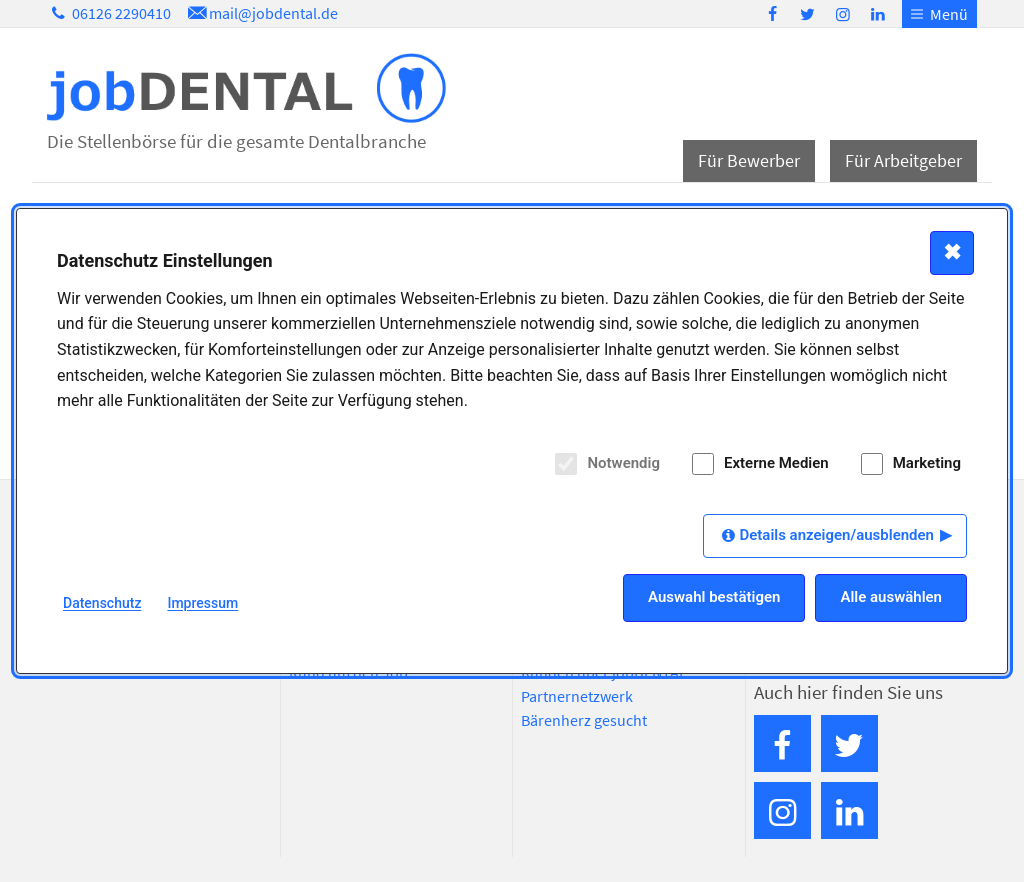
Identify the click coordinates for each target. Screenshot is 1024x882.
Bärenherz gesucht (584, 720)
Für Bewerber (749, 160)
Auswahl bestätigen (714, 597)
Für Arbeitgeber (903, 160)
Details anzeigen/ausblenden (836, 535)
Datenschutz (102, 603)
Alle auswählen (891, 597)
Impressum (202, 603)
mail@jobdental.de (261, 13)
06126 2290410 (109, 13)
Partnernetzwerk (577, 696)
